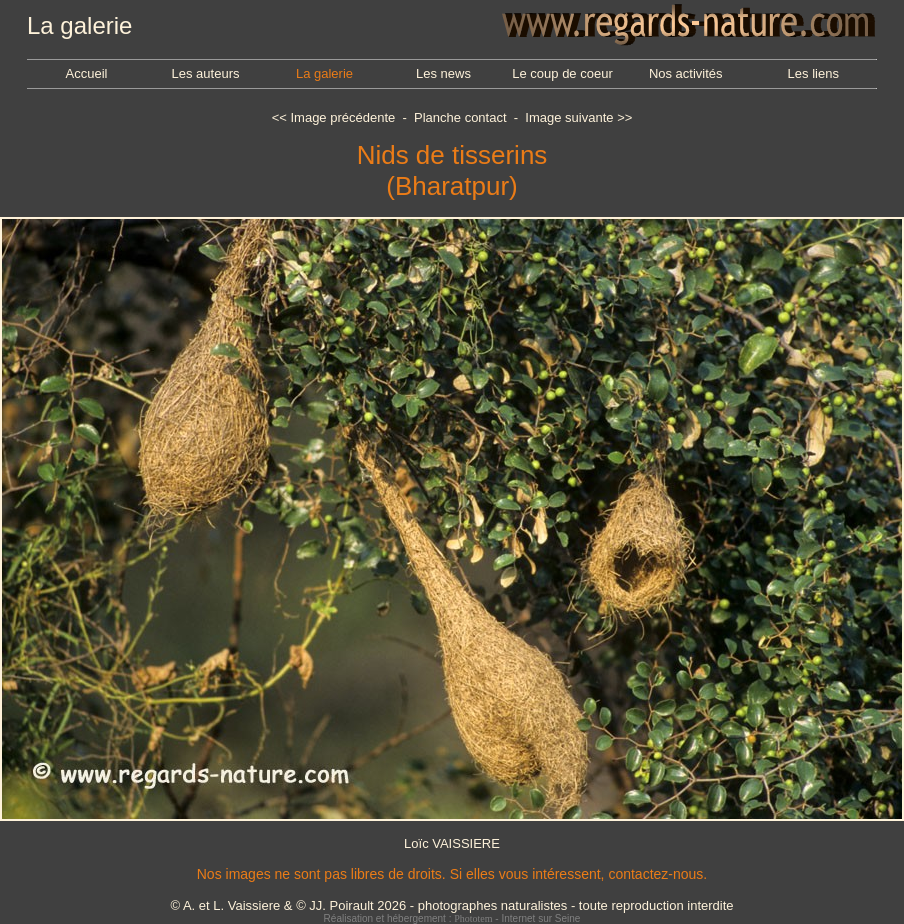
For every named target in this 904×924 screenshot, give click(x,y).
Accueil (87, 73)
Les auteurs (206, 73)
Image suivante (569, 117)
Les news (443, 73)
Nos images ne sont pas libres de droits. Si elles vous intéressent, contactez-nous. (452, 874)
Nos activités (686, 73)
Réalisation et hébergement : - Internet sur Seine (452, 918)
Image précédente (342, 117)
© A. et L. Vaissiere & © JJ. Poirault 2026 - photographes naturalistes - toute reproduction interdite (451, 905)
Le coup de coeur (562, 73)
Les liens (813, 73)
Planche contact (460, 117)
